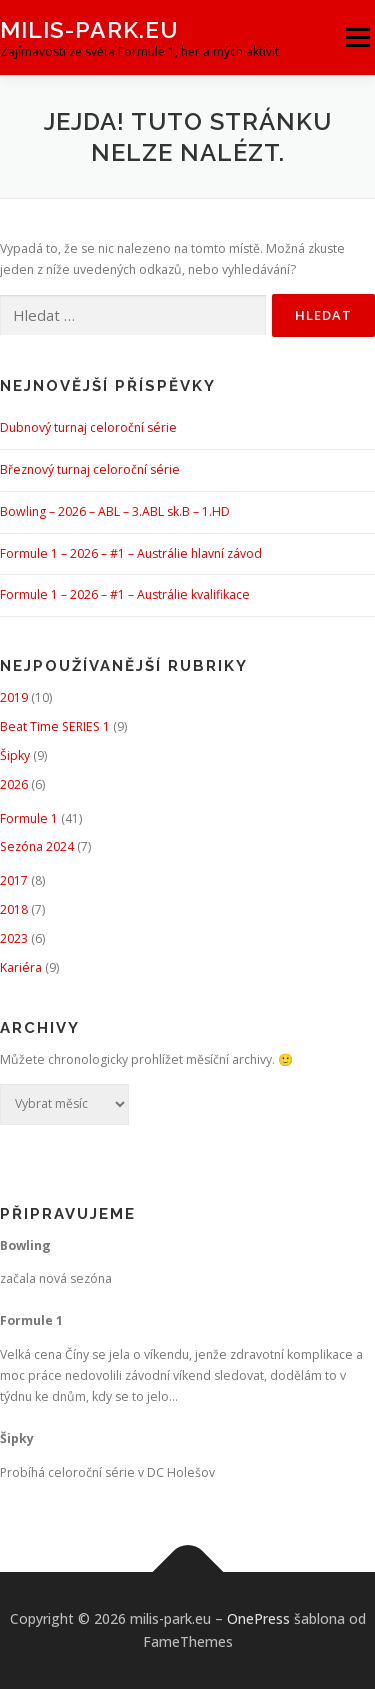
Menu (356, 37)
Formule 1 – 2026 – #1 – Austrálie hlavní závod (131, 553)
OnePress (258, 1618)
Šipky (15, 755)
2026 (14, 784)
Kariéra (21, 967)
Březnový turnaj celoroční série (90, 469)
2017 (14, 880)
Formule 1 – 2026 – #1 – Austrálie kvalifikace (125, 594)
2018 (14, 909)
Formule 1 (29, 818)
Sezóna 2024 (37, 846)
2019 (14, 697)
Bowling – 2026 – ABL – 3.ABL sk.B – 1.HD (115, 511)
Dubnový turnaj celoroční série (88, 427)
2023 (14, 938)
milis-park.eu (89, 29)
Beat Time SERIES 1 (55, 726)
